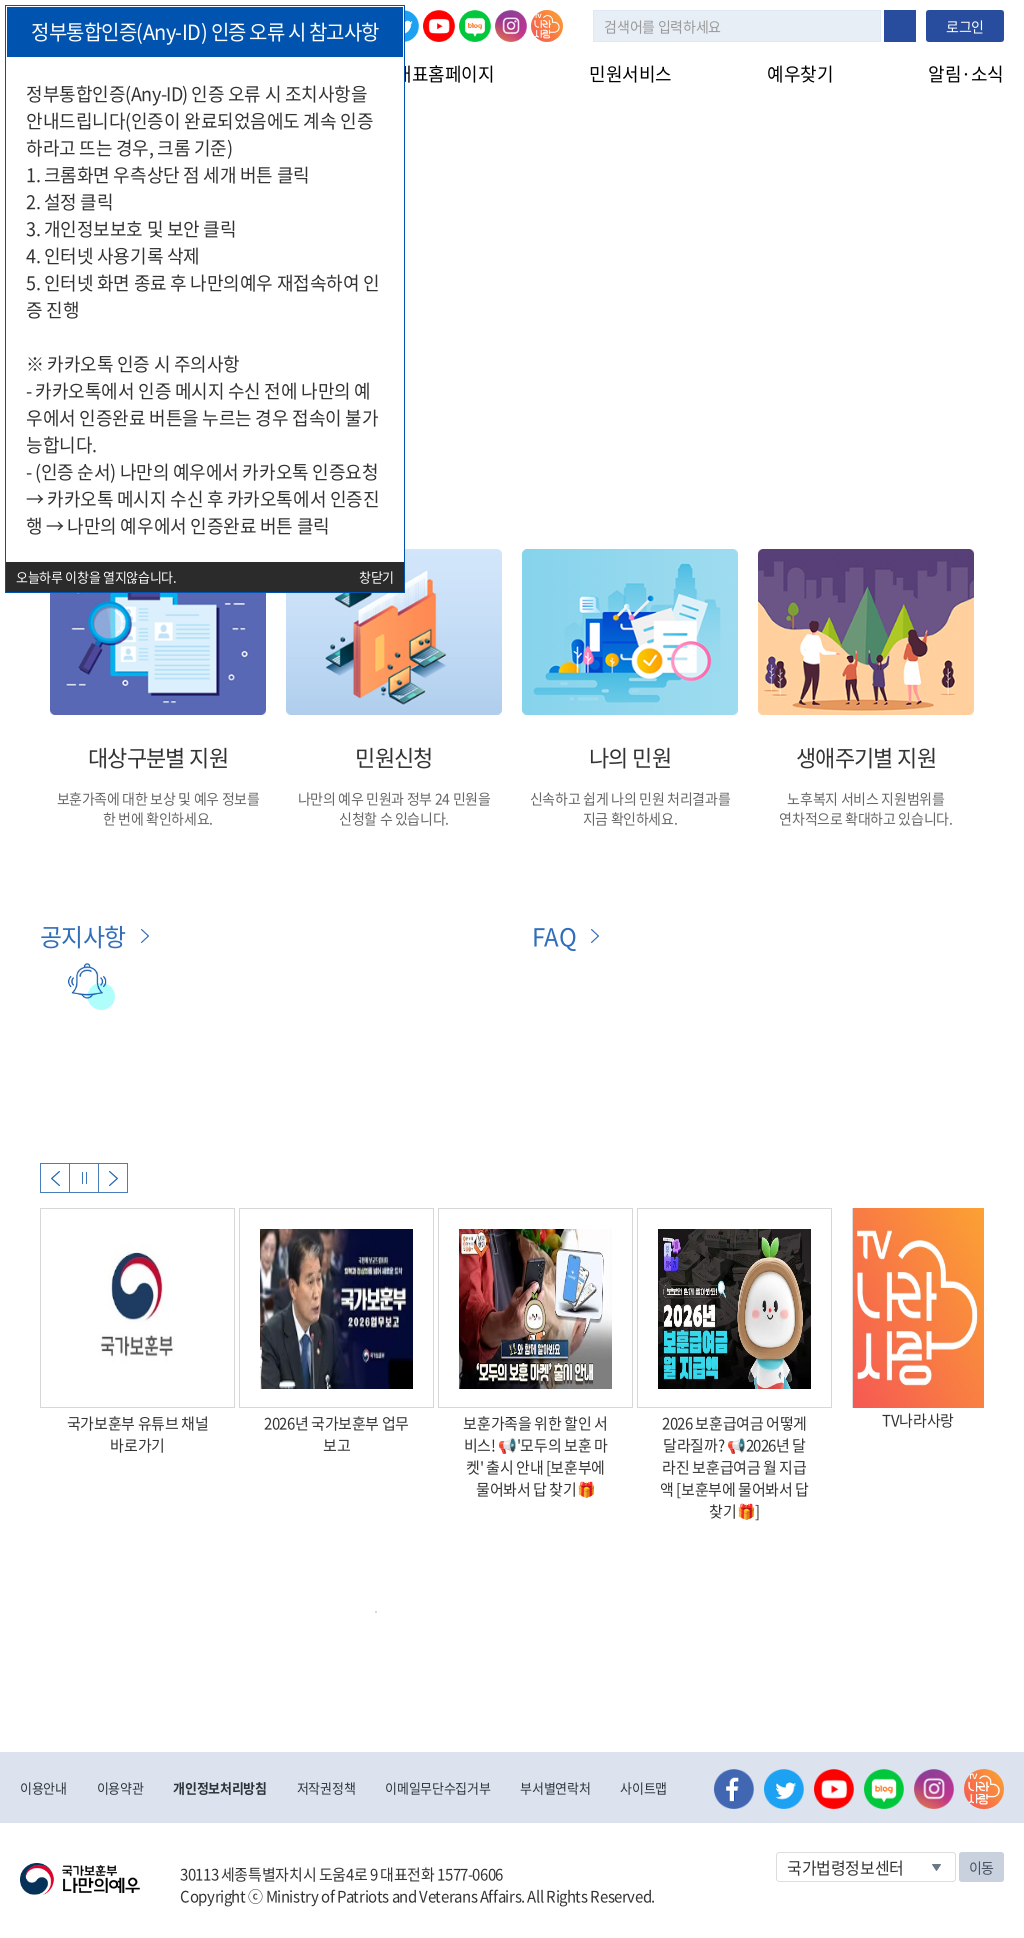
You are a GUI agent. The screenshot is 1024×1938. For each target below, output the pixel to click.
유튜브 (439, 26)
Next (113, 1178)
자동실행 (84, 1178)
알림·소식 (966, 73)
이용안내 (43, 1787)
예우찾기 (800, 73)
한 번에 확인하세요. (158, 818)
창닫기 (376, 576)
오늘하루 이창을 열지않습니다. (96, 576)
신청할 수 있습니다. (394, 818)
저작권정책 (326, 1787)
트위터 (784, 1789)
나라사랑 (547, 26)
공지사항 (83, 936)
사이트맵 (643, 1787)
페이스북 (734, 1789)
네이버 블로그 (475, 26)
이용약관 (120, 1787)
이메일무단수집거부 (437, 1787)
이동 (981, 1867)
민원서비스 (630, 73)
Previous (55, 1178)
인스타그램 (511, 26)
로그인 (965, 26)
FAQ (554, 936)
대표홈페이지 (444, 73)
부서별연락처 (555, 1787)
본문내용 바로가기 (0, 0)
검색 (900, 26)
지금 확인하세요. (630, 818)
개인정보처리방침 (219, 1787)
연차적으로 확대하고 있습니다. (865, 818)
